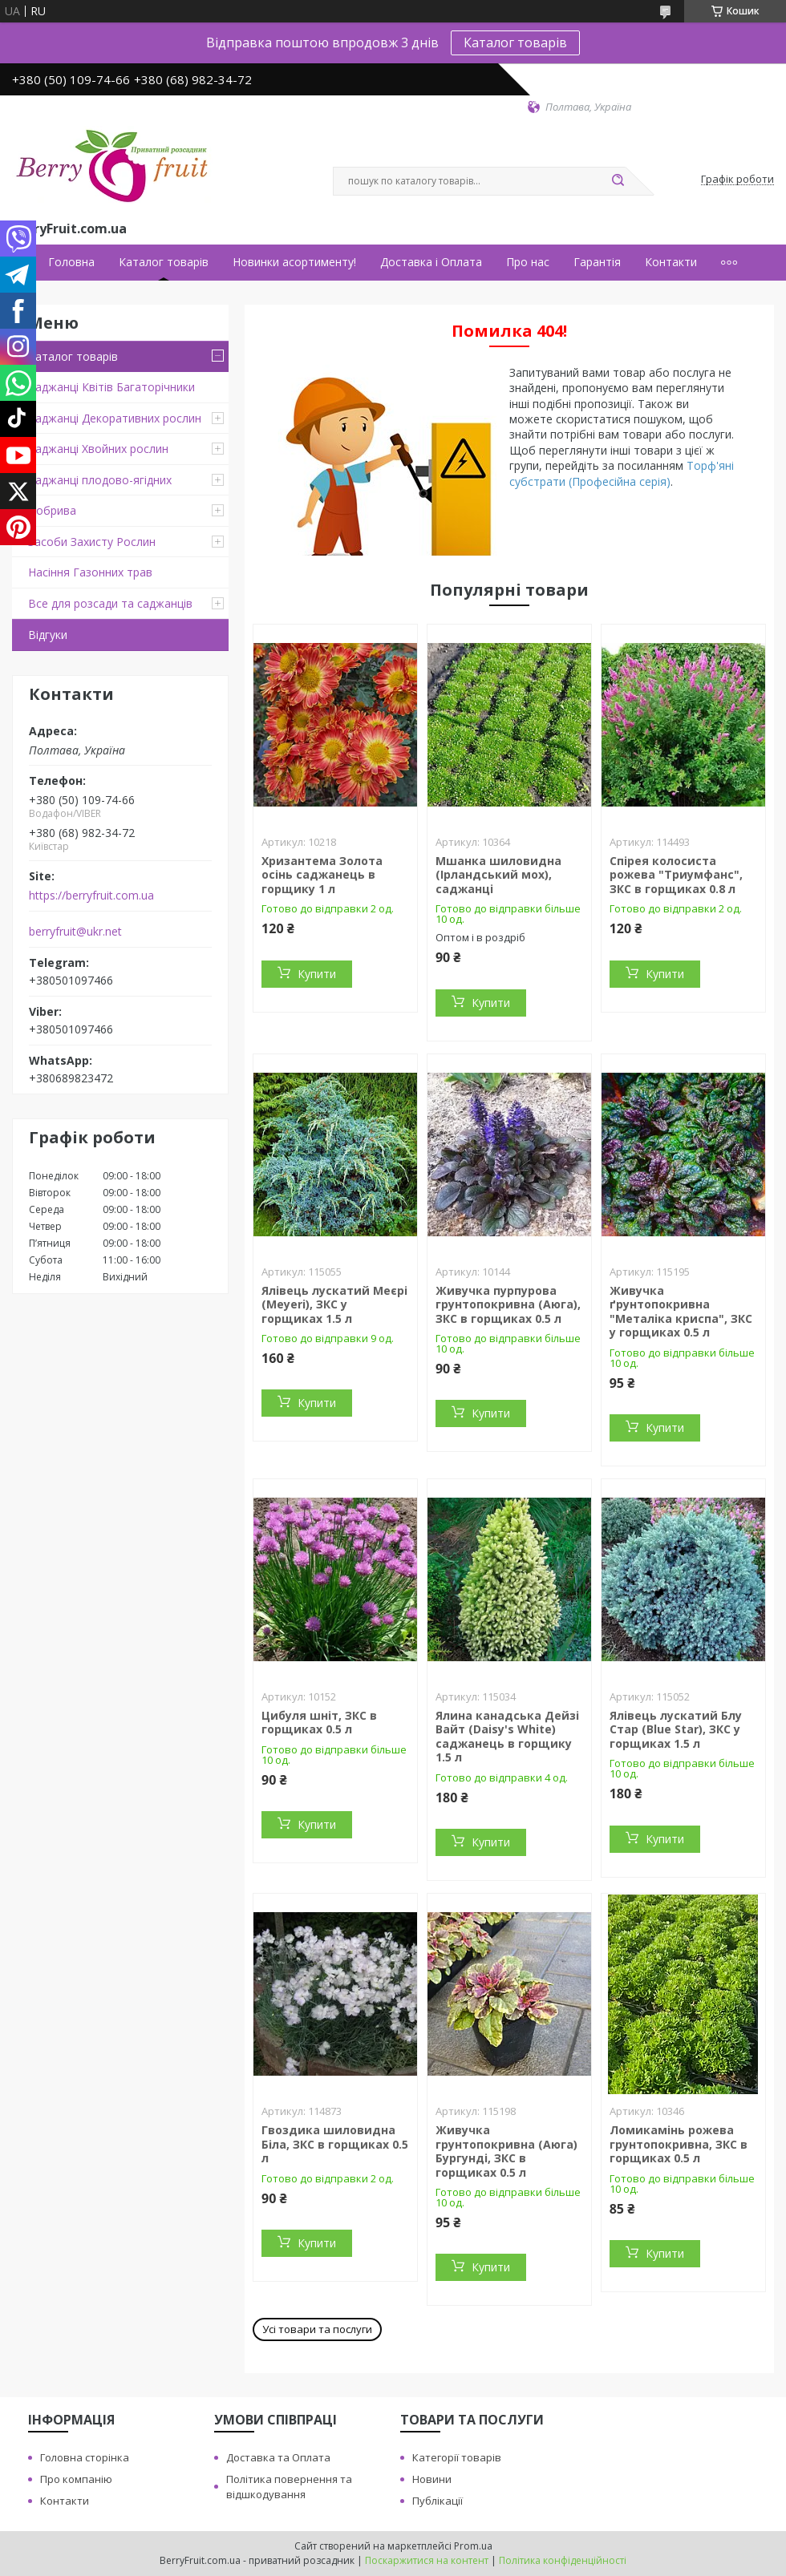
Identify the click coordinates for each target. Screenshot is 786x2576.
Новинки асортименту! (294, 262)
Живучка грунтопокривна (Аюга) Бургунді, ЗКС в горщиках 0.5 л (506, 2151)
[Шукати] (618, 181)
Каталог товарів (515, 42)
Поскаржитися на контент (426, 2560)
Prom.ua (473, 2546)
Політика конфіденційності (562, 2560)
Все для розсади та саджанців (110, 603)
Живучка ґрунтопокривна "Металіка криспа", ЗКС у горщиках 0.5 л (681, 1312)
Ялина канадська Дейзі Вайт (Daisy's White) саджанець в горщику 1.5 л (507, 1736)
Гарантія (597, 262)
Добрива (52, 510)
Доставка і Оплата (431, 262)
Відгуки (47, 634)
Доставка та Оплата (278, 2457)
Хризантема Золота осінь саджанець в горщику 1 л (322, 874)
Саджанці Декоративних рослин (114, 418)
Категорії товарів (456, 2457)
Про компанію (76, 2479)
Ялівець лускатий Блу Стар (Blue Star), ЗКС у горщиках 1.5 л (676, 1729)
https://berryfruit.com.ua (91, 895)
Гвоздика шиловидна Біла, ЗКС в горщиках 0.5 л (334, 2144)
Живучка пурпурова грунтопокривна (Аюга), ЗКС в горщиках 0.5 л (508, 1304)
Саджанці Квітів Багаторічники (111, 386)
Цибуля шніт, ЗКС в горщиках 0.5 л (319, 1722)
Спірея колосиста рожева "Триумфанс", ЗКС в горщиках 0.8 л (676, 874)
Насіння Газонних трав (90, 572)
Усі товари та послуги (317, 2329)
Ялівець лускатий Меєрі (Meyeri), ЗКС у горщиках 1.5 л (334, 1304)
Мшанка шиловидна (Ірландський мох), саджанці (498, 874)
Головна (71, 262)
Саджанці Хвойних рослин (98, 448)
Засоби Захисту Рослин (92, 541)
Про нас (527, 262)
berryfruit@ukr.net (75, 931)
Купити (317, 973)
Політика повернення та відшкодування (289, 2486)
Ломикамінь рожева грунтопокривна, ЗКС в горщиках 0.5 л (679, 2144)
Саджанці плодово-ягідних (100, 479)
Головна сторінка (84, 2457)
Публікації (437, 2500)
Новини (432, 2479)
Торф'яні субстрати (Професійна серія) (621, 473)
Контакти (671, 262)
